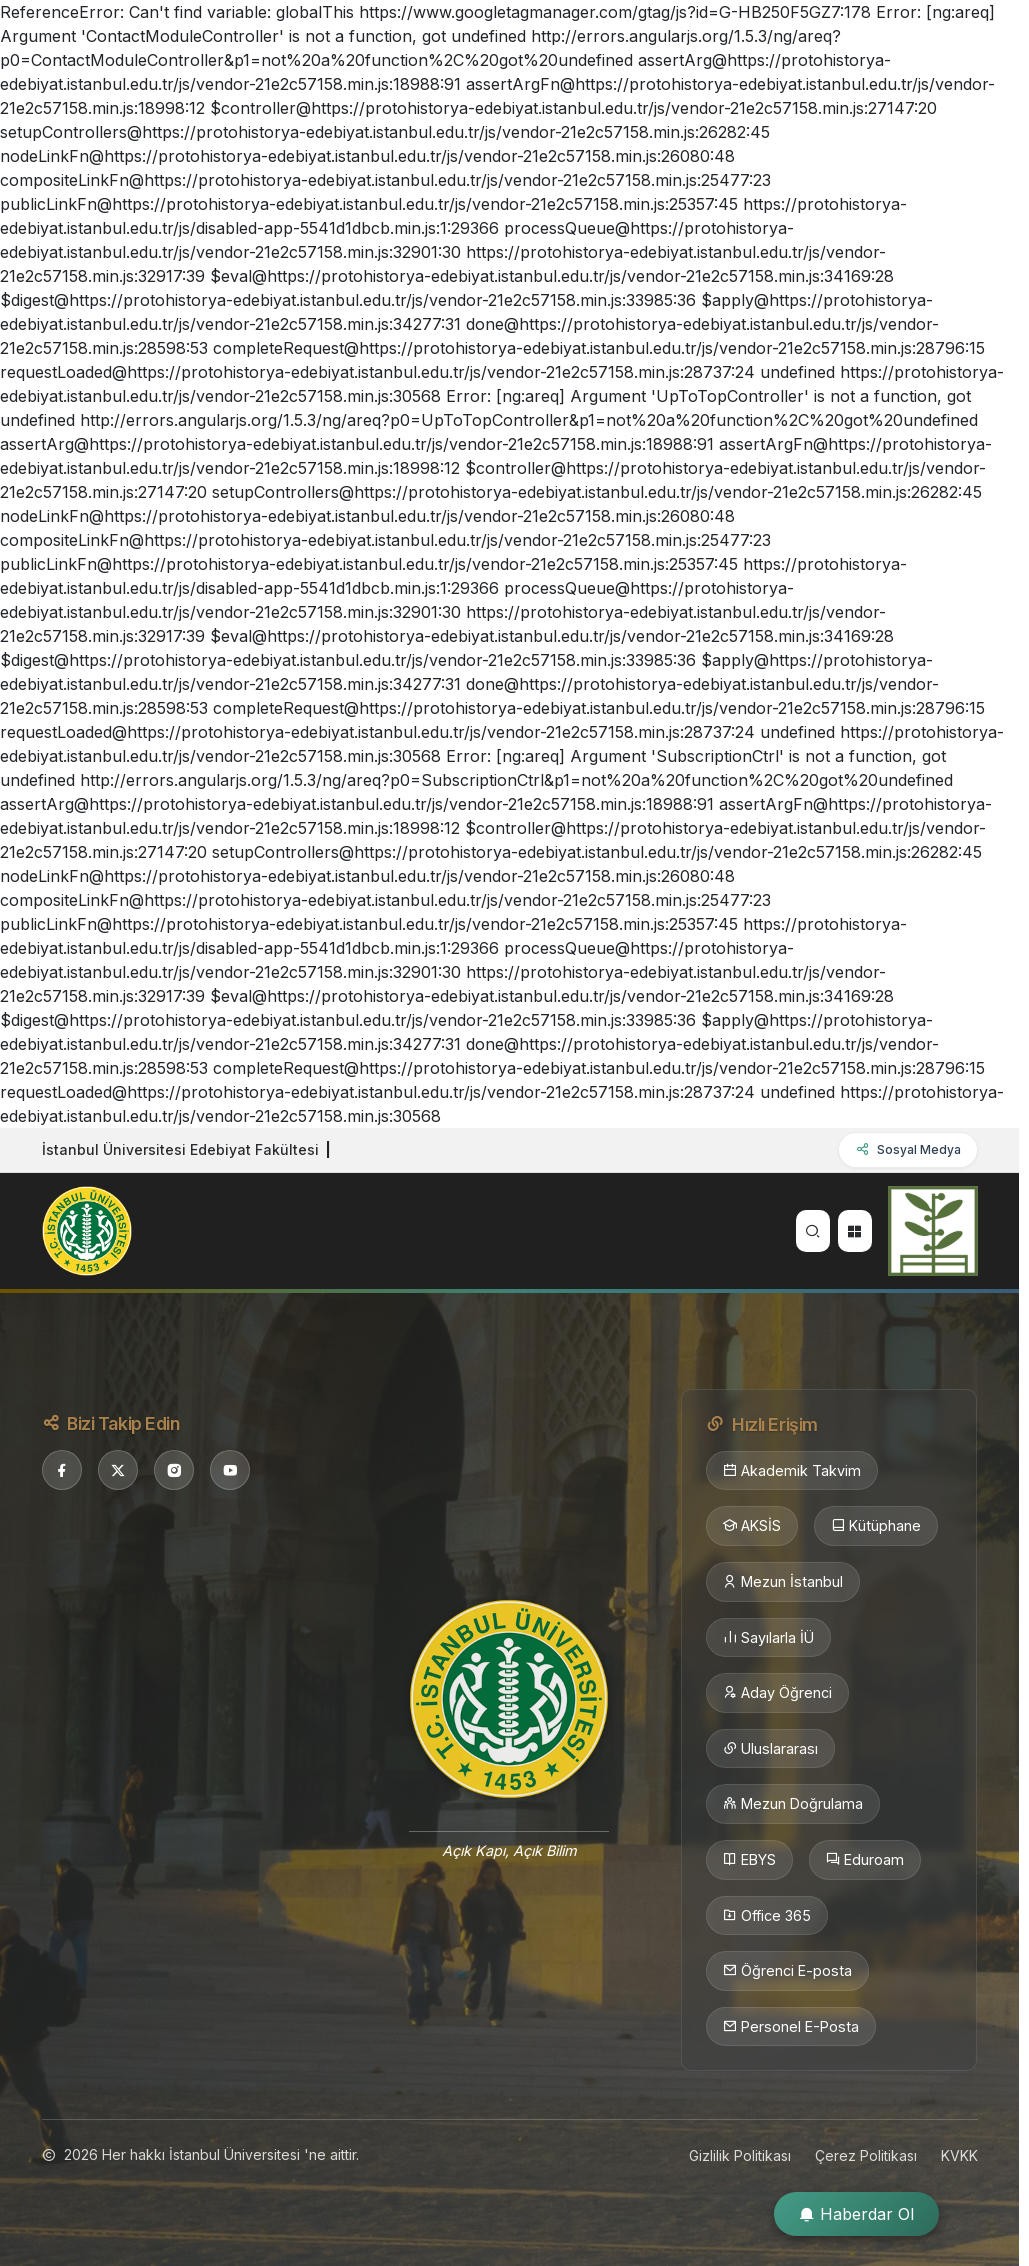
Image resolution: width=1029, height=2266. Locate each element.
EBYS (749, 1860)
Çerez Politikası (866, 2155)
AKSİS (752, 1526)
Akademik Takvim (792, 1471)
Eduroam (865, 1860)
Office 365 (767, 1916)
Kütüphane (876, 1526)
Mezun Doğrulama (793, 1804)
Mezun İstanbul (783, 1582)
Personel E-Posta (791, 2027)
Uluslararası (770, 1749)
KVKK (959, 2155)
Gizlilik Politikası (740, 2155)
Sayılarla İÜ (768, 1638)
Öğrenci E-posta (787, 1971)
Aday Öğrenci (777, 1693)
